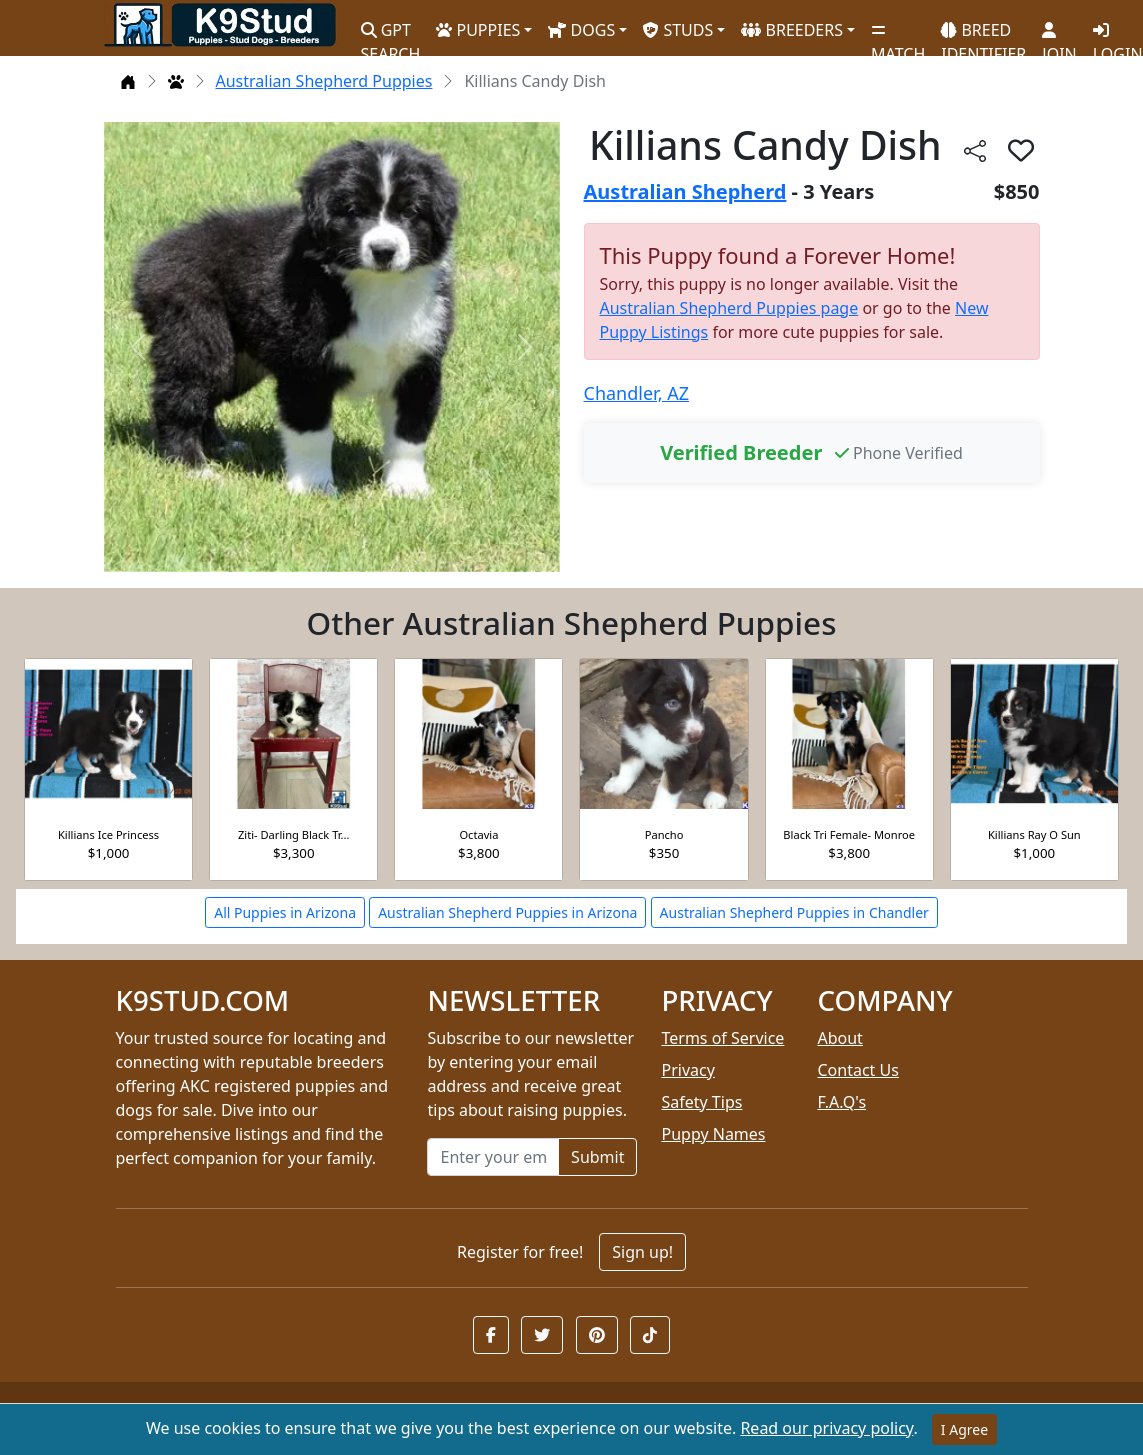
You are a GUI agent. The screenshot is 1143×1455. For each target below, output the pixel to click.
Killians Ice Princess (108, 834)
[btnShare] (975, 149)
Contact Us (857, 1070)
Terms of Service (722, 1038)
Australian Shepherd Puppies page (729, 308)
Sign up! (642, 1252)
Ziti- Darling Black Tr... (294, 834)
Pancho (664, 834)
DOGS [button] (581, 30)
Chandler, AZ (636, 393)
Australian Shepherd (685, 191)
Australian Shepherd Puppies (324, 81)
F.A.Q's (841, 1102)
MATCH (898, 35)
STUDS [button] (678, 30)
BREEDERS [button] (792, 30)
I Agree (964, 1429)
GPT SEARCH (391, 33)
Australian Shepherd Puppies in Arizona (507, 912)
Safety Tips (701, 1102)
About (839, 1038)
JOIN (1059, 35)
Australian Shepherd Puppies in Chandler (794, 912)
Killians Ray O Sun (1034, 834)
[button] (491, 1335)
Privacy (687, 1070)
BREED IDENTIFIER (983, 33)
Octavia (478, 834)
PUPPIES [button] (478, 30)
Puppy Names (713, 1134)
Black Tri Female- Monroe (849, 834)
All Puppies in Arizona (285, 912)
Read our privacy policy (826, 1428)
